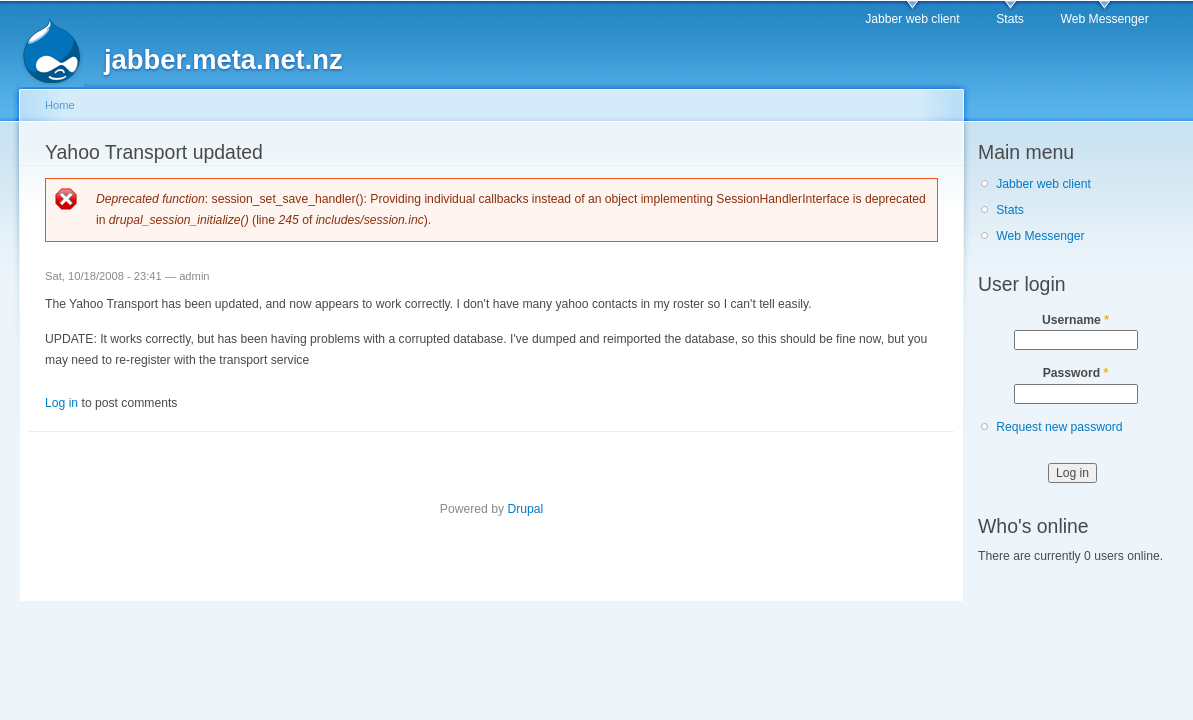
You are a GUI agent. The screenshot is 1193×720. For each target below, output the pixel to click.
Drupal (525, 509)
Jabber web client (912, 19)
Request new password (1059, 427)
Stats (1010, 19)
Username (1075, 320)
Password (1076, 373)
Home (60, 105)
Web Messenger (1104, 19)
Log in (61, 403)
